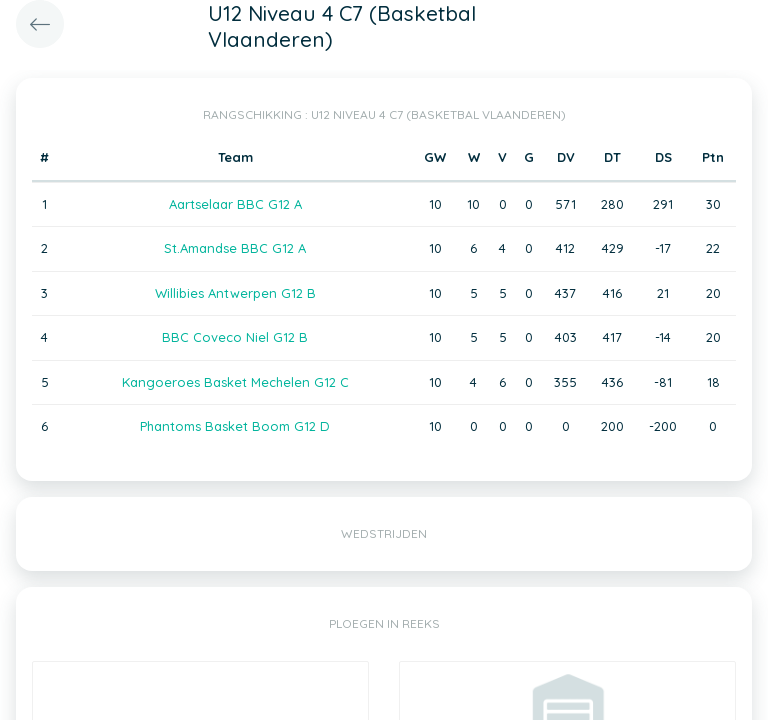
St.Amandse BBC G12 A (235, 248)
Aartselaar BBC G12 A (235, 204)
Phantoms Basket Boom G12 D (235, 426)
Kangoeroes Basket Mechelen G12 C (235, 382)
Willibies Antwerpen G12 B (235, 293)
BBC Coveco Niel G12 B (235, 337)
